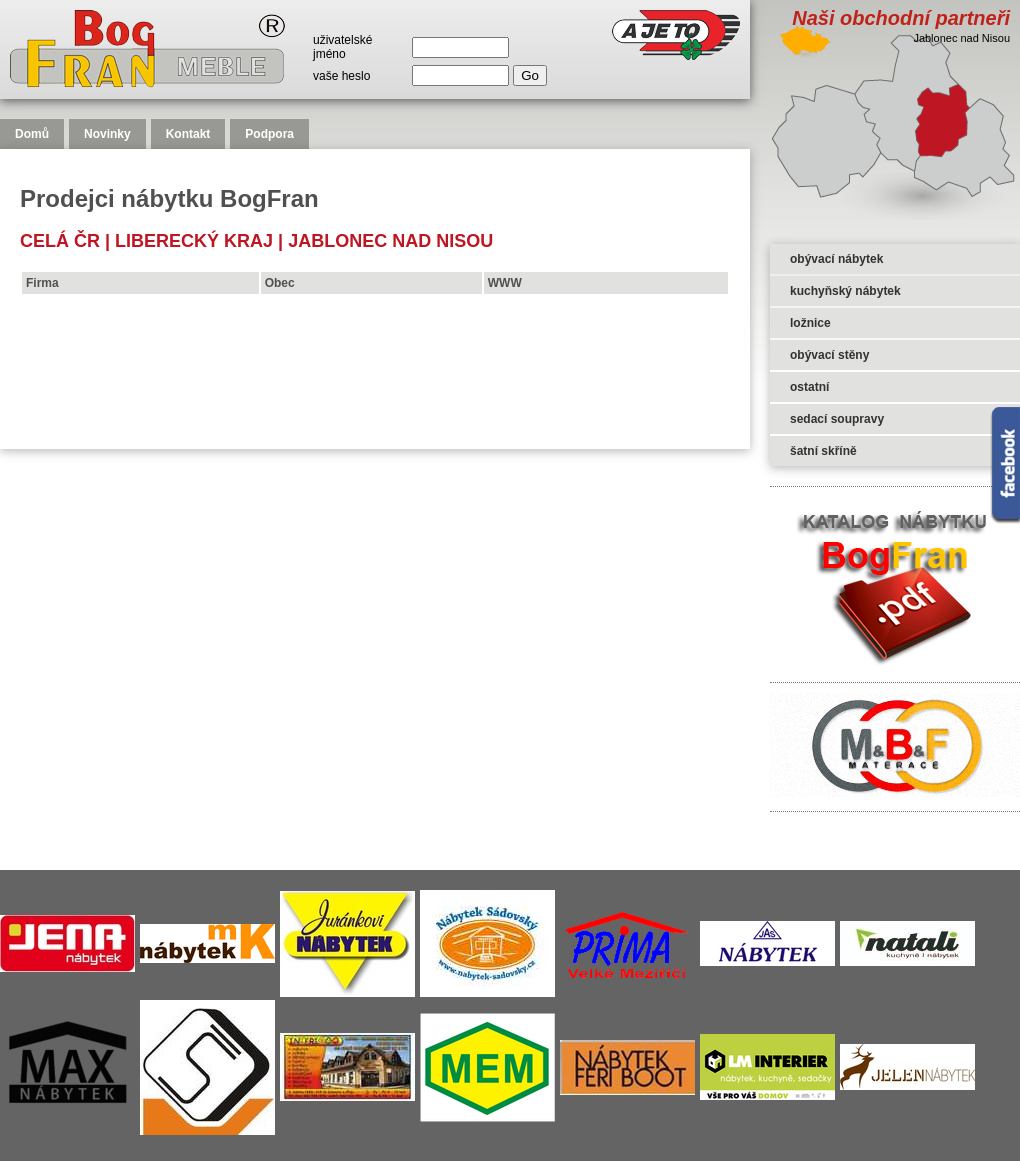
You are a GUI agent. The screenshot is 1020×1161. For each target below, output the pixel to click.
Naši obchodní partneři (901, 18)
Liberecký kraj (194, 241)
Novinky (107, 134)
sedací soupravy (837, 419)
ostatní (809, 387)
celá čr (60, 241)
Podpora (269, 134)
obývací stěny (829, 355)
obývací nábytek (836, 259)
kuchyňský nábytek (845, 291)
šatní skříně (823, 451)
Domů (32, 134)
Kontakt (188, 134)
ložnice (810, 323)
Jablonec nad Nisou (390, 241)
